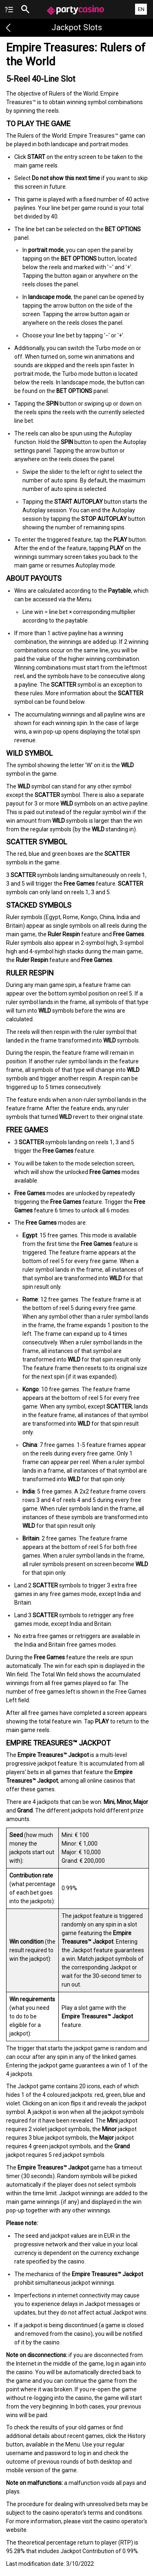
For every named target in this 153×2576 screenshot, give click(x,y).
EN (141, 9)
